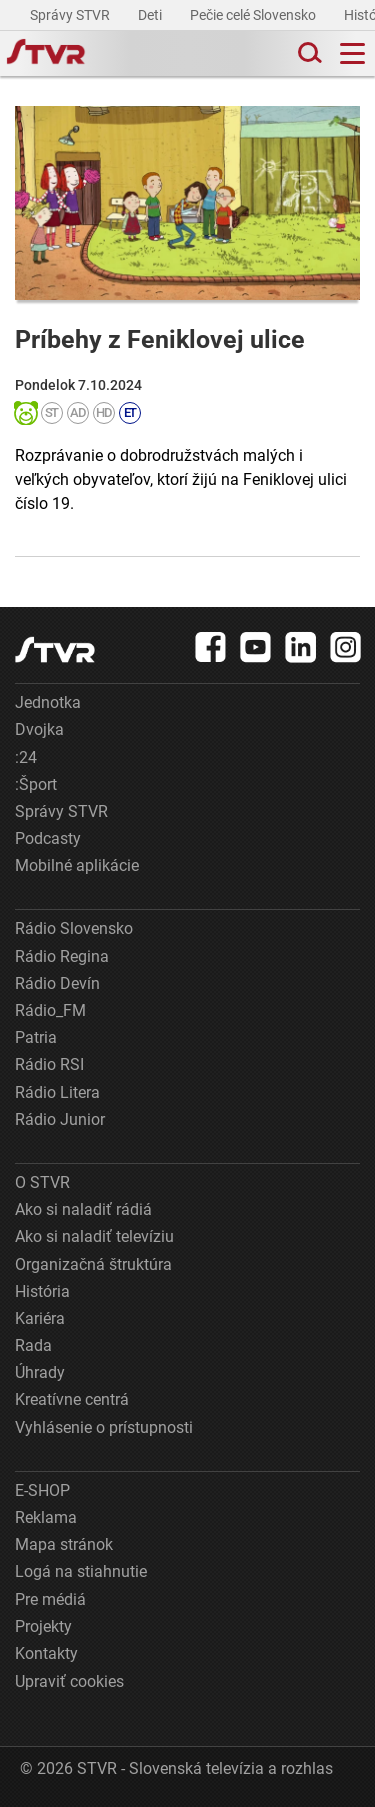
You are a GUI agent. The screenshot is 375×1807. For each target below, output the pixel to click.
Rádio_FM (50, 1010)
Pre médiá (50, 1599)
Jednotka (48, 702)
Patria (36, 1037)
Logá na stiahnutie (81, 1571)
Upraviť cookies (69, 1681)
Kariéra (40, 1318)
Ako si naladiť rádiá (83, 1209)
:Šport (36, 784)
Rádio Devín (57, 983)
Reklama (46, 1517)
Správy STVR (71, 15)
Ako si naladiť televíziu (94, 1236)
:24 (26, 757)
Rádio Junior (60, 1119)
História (42, 1291)
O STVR (42, 1182)
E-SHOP (42, 1490)
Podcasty (48, 838)
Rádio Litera (57, 1092)
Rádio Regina (62, 956)
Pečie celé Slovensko (254, 15)
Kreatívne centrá (72, 1399)
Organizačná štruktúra (93, 1264)
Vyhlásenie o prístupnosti (104, 1427)
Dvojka (39, 729)
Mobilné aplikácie (77, 865)
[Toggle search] (308, 53)
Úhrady (40, 1372)
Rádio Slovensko (74, 928)
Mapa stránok (64, 1544)
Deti (151, 15)
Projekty (43, 1626)
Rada (33, 1345)
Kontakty (46, 1653)
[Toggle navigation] (352, 53)
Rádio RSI (49, 1064)
